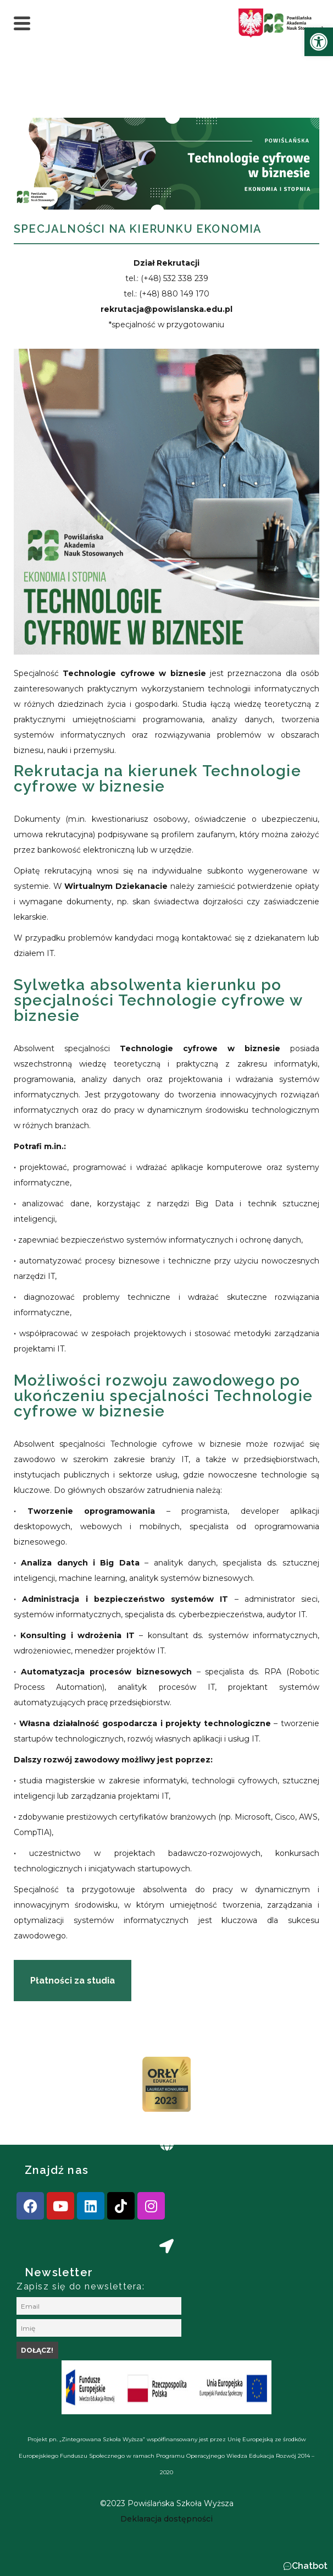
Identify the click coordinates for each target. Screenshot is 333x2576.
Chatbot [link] (310, 2566)
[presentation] (43, 2088)
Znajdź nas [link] (56, 2170)
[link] (318, 42)
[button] (305, 2566)
